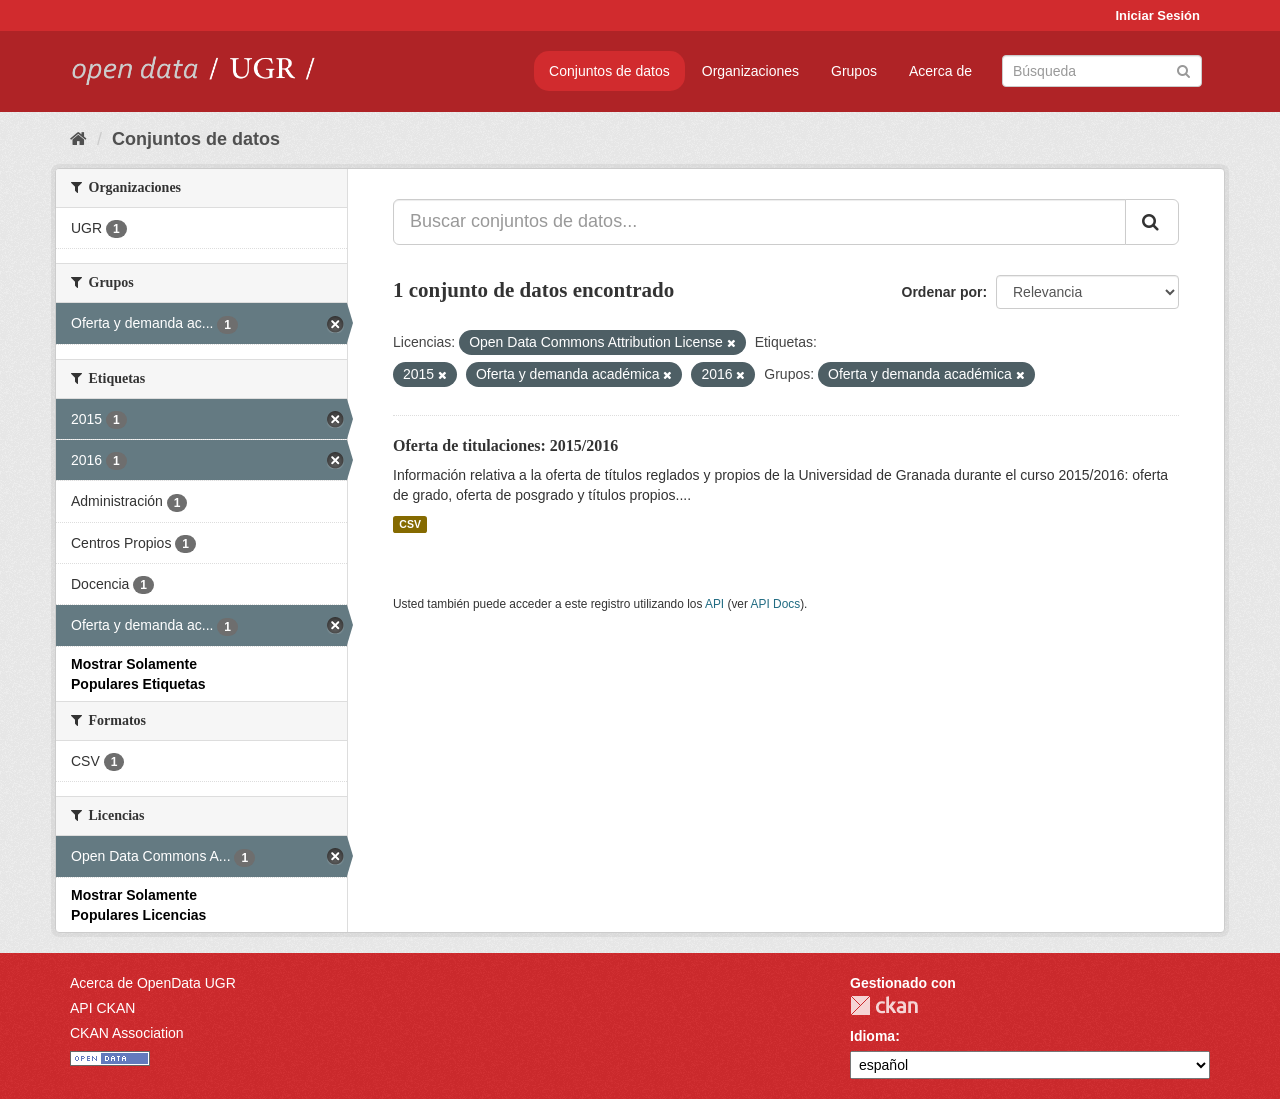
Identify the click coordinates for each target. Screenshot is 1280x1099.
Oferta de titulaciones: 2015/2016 (505, 445)
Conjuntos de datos (609, 71)
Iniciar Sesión (1157, 15)
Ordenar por (942, 292)
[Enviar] (1183, 69)
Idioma (872, 1036)
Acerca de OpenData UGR (153, 983)
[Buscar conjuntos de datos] (1102, 71)
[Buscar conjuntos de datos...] (759, 222)
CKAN (884, 1005)
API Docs (776, 604)
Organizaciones (750, 71)
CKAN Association (127, 1033)
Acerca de (940, 71)
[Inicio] (78, 139)
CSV (410, 524)
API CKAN (102, 1008)
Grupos (854, 71)
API (714, 604)
